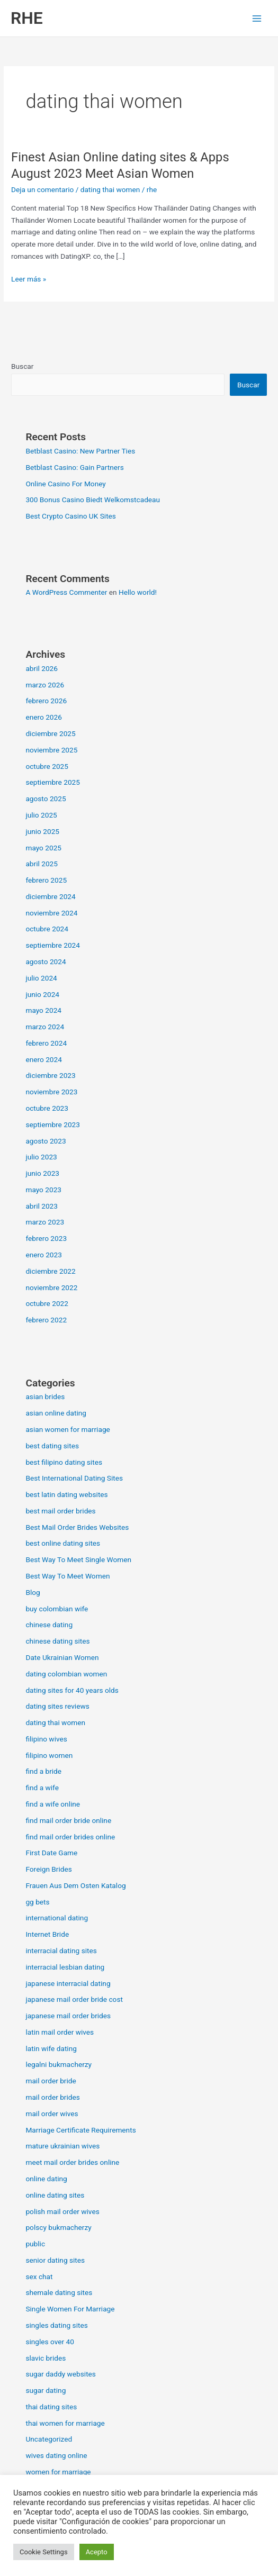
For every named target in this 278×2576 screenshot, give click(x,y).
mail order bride (50, 2080)
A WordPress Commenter (66, 592)
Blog (32, 1592)
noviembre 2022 (51, 1287)
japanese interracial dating (67, 1983)
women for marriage (58, 2472)
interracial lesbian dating (64, 1967)
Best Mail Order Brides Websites (77, 1527)
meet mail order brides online (72, 2162)
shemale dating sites (58, 2292)
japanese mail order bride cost (74, 1999)
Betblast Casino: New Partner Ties (80, 451)
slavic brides (45, 2358)
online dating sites (54, 2195)
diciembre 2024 (50, 896)
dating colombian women (66, 1674)
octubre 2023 (46, 1108)
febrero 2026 (46, 700)
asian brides (45, 1396)
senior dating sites (55, 2260)
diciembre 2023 (50, 1075)
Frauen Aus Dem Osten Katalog (75, 1885)
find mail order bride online (68, 1820)
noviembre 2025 (51, 750)
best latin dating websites (66, 1494)
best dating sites (52, 1445)
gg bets (37, 1902)
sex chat (38, 2276)
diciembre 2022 (50, 1271)
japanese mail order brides (68, 2015)
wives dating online (56, 2455)
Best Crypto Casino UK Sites (70, 516)
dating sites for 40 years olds (72, 1690)
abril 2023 (41, 1206)
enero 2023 (43, 1254)
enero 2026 (43, 717)
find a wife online (52, 1804)
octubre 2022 (46, 1303)
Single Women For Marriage (69, 2309)
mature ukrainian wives (62, 2146)
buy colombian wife (56, 1608)
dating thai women (110, 189)
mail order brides (52, 2097)
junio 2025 (42, 831)
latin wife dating (51, 2048)
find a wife (42, 1787)
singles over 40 (49, 2341)
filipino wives (46, 1739)
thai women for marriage (64, 2423)
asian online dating (55, 1413)
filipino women (49, 1755)
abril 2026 (41, 668)
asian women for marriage (67, 1429)
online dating (46, 2178)
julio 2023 (41, 1157)
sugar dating (45, 2390)
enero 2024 (43, 1059)
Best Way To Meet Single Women (78, 1559)
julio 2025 (41, 815)
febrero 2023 (46, 1238)
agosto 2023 (45, 1141)
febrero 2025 (46, 880)
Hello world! (138, 592)
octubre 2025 (46, 766)
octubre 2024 (46, 928)
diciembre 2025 (50, 733)
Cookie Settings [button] (44, 2552)
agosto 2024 (45, 961)
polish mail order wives (62, 2211)
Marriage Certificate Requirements (80, 2130)
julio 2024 (41, 978)
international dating (56, 1917)
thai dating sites (51, 2406)
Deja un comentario (42, 189)
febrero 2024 (46, 1043)
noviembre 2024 (51, 913)
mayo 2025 (43, 847)
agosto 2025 (45, 798)
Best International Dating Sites (74, 1478)
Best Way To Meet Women (67, 1576)
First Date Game (51, 1852)
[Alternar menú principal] (257, 18)
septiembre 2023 (52, 1124)
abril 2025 (41, 863)
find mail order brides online (70, 1837)
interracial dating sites (60, 1950)
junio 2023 (42, 1173)
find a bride (43, 1771)
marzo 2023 (44, 1222)
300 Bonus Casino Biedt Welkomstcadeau (92, 499)
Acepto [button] (96, 2552)
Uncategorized (48, 2439)
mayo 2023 (43, 1189)
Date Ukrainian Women (61, 1657)
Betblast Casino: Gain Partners (74, 467)
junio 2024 (42, 994)
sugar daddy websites (60, 2374)
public (35, 2243)
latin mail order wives (59, 2032)
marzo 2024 (44, 1026)
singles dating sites (56, 2325)
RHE (27, 18)
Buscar (22, 366)
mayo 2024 (43, 1010)
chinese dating (49, 1624)
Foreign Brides (48, 1869)
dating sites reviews (57, 1706)
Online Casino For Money (65, 483)
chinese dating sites (57, 1641)
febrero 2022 (46, 1320)
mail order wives (51, 2113)
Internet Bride (47, 1934)
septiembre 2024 (52, 945)
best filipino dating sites (63, 1462)
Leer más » (28, 279)
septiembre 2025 (52, 782)
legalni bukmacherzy (58, 2064)
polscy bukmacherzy (58, 2227)
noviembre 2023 (51, 1091)
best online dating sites (62, 1543)
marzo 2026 (44, 685)
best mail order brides (60, 1511)
